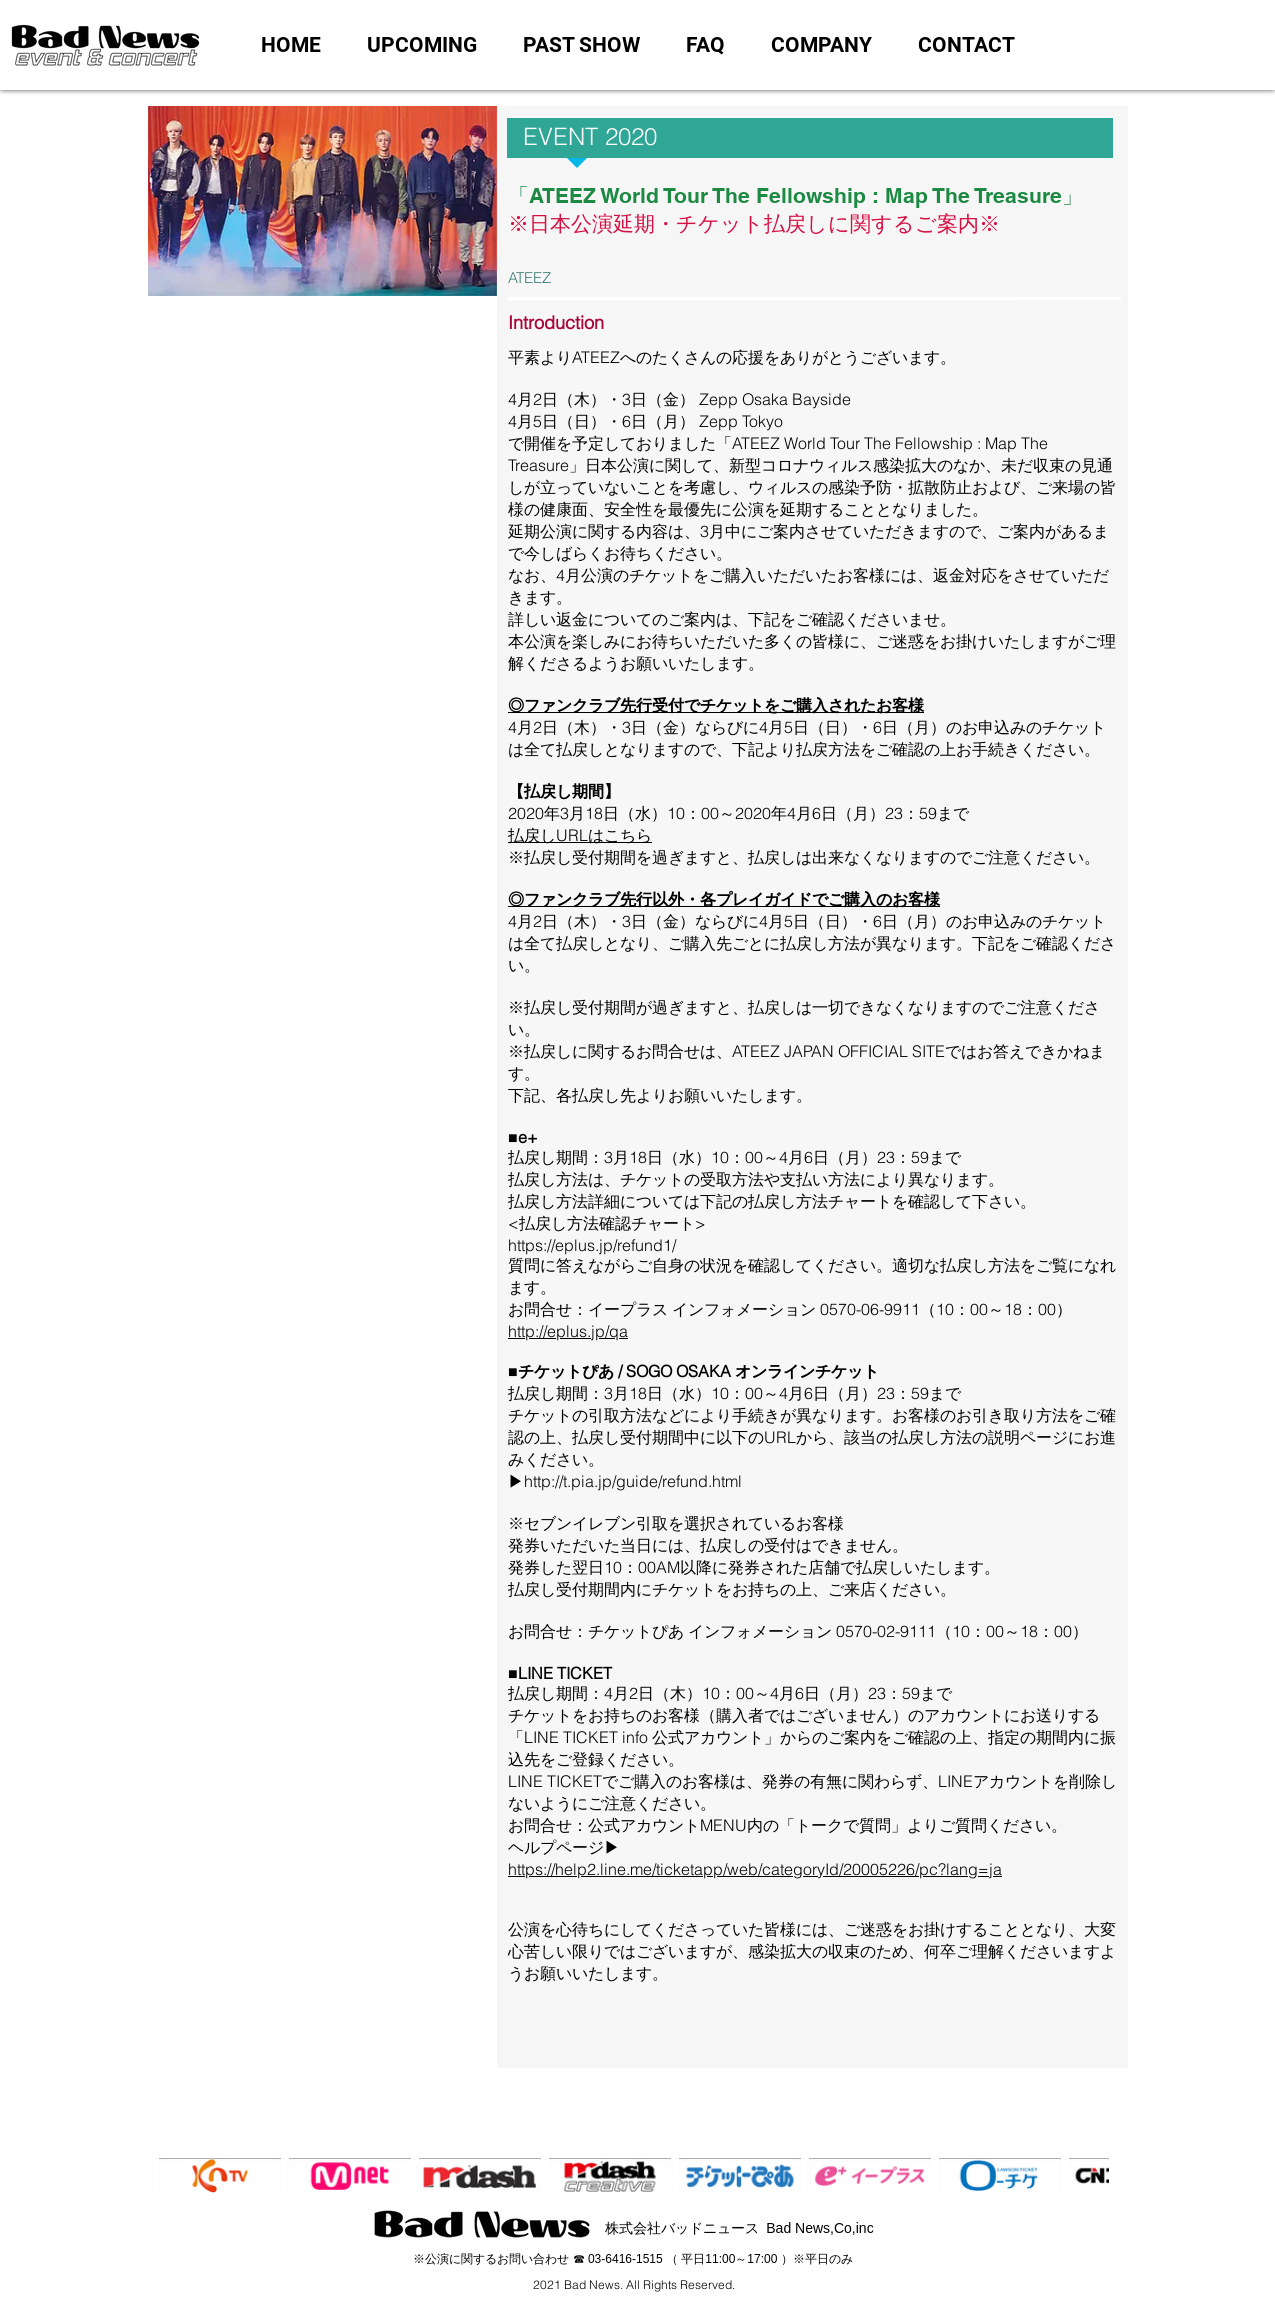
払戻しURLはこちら (580, 835)
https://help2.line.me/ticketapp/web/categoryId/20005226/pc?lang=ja (755, 1869)
